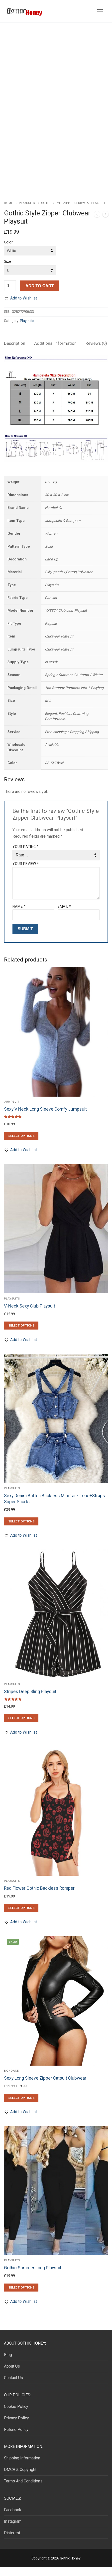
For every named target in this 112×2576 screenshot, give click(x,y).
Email (64, 915)
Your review (25, 872)
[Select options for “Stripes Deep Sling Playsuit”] (21, 1727)
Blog (8, 2363)
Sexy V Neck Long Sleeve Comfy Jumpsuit (45, 1117)
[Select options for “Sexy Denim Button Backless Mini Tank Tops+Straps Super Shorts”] (21, 1530)
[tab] (14, 352)
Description (14, 352)
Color (8, 251)
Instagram (12, 2529)
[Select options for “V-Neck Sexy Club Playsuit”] (21, 1334)
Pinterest (12, 2541)
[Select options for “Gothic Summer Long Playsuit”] (21, 2296)
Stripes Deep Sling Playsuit (30, 1700)
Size (7, 270)
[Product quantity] (10, 294)
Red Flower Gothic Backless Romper (39, 1896)
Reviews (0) (96, 352)
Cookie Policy (16, 2415)
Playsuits (27, 211)
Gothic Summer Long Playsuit (32, 2276)
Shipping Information (22, 2466)
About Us (12, 2375)
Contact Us (13, 2386)
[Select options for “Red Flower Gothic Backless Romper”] (21, 1916)
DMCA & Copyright (20, 2478)
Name (18, 915)
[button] (20, 307)
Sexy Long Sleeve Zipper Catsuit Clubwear (45, 2086)
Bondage (11, 2079)
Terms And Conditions (23, 2489)
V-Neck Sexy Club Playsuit (29, 1314)
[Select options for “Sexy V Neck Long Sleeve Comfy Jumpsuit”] (21, 1144)
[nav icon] (100, 11)
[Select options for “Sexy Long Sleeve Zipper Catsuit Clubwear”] (21, 2106)
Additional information (55, 352)
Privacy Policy (16, 2426)
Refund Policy (16, 2438)
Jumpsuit (11, 1110)
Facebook (12, 2518)
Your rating (25, 855)
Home (8, 211)
